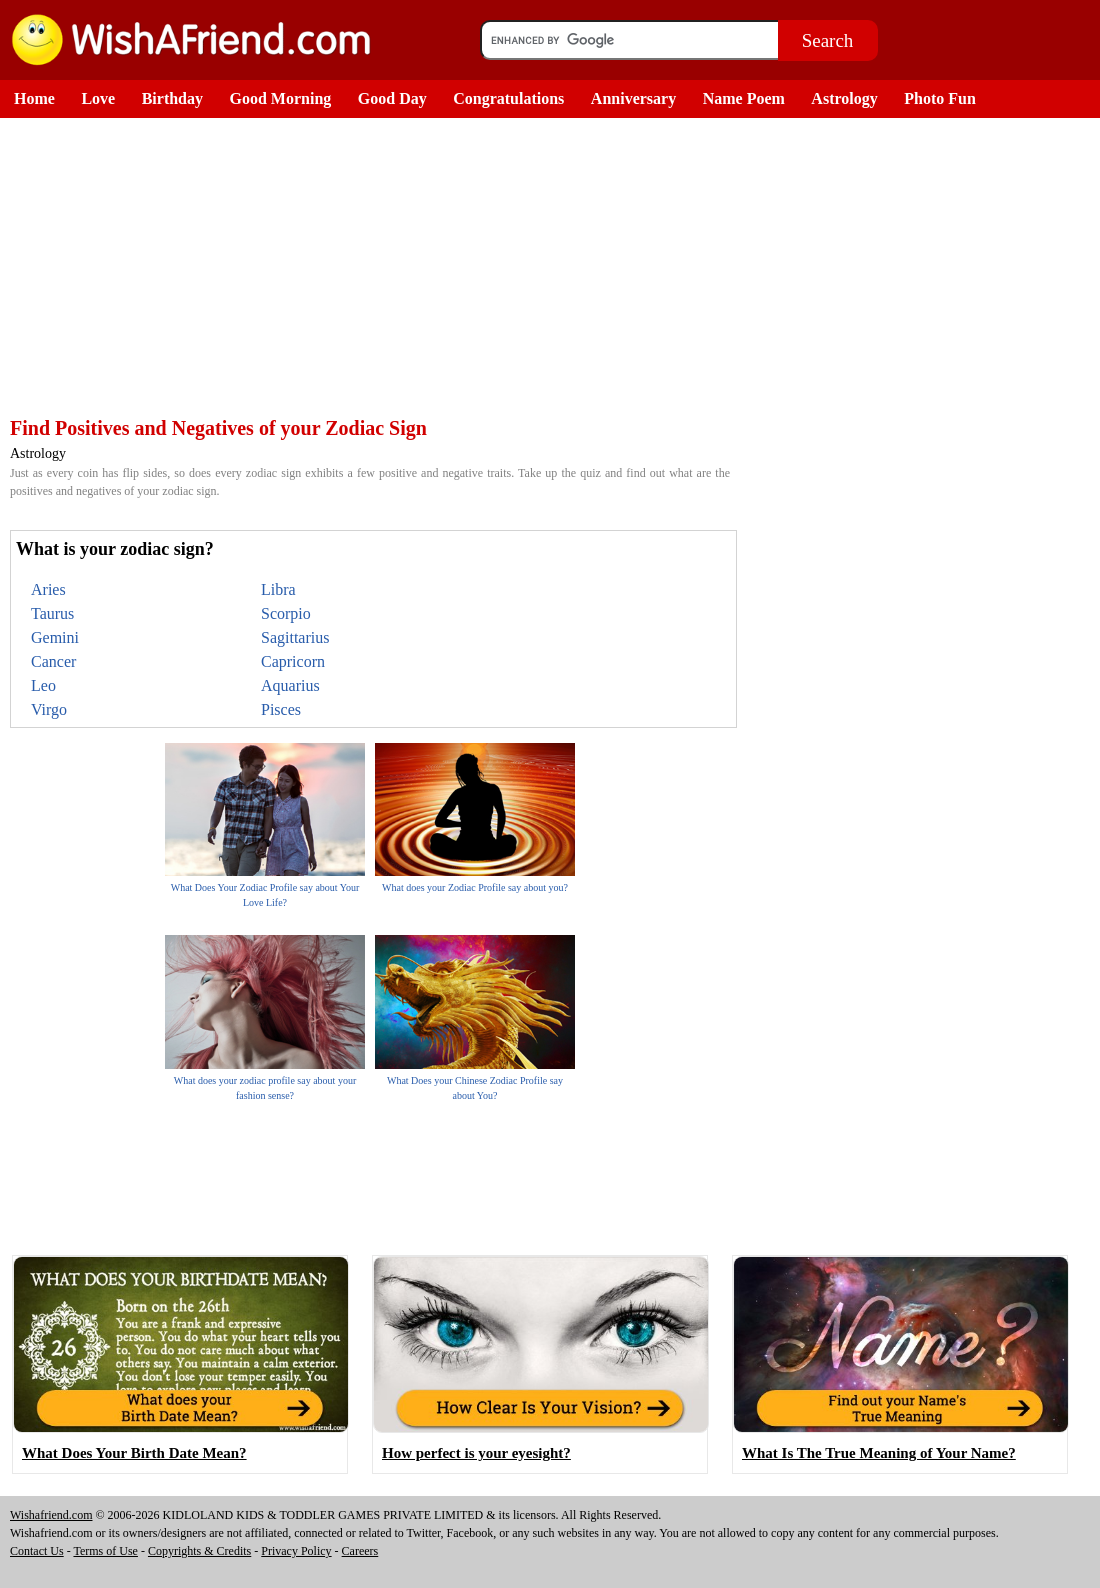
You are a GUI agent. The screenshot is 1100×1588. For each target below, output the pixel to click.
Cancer (53, 661)
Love (98, 98)
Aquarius (290, 685)
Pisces (281, 709)
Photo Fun (940, 98)
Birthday (172, 98)
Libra (278, 589)
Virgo (49, 709)
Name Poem (744, 98)
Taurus (52, 613)
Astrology (844, 98)
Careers (360, 1551)
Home (34, 98)
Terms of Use (105, 1551)
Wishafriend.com (51, 1515)
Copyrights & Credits (199, 1551)
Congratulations (508, 98)
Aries (48, 589)
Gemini (55, 637)
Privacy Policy (296, 1551)
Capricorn (293, 661)
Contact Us (37, 1551)
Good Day (392, 98)
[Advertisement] (370, 268)
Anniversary (633, 98)
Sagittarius (295, 637)
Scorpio (286, 613)
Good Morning (281, 98)
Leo (43, 685)
